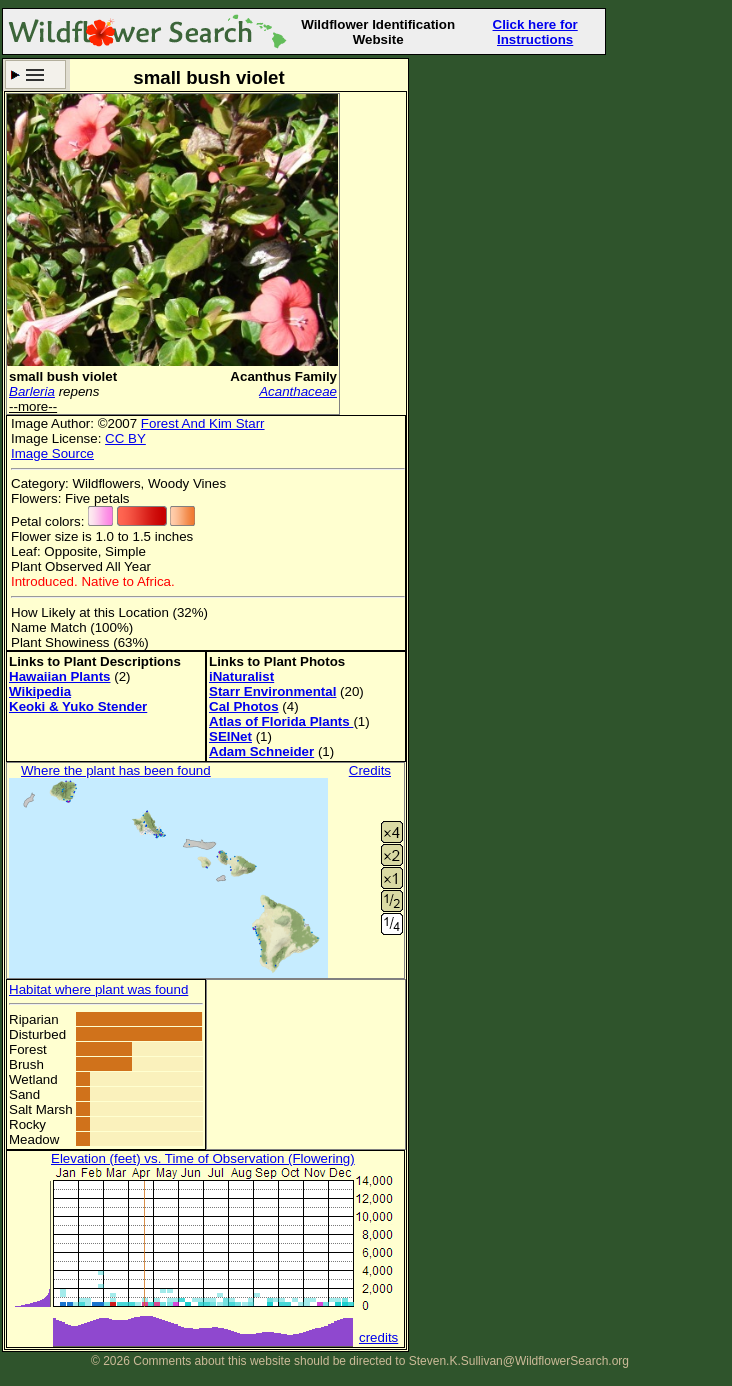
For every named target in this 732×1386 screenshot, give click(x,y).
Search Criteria (35, 74)
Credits (370, 770)
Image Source (52, 453)
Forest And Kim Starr (203, 423)
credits (378, 1337)
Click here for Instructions (535, 32)
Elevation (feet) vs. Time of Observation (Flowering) (203, 1158)
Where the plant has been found (116, 770)
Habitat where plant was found (98, 989)
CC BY (125, 438)
